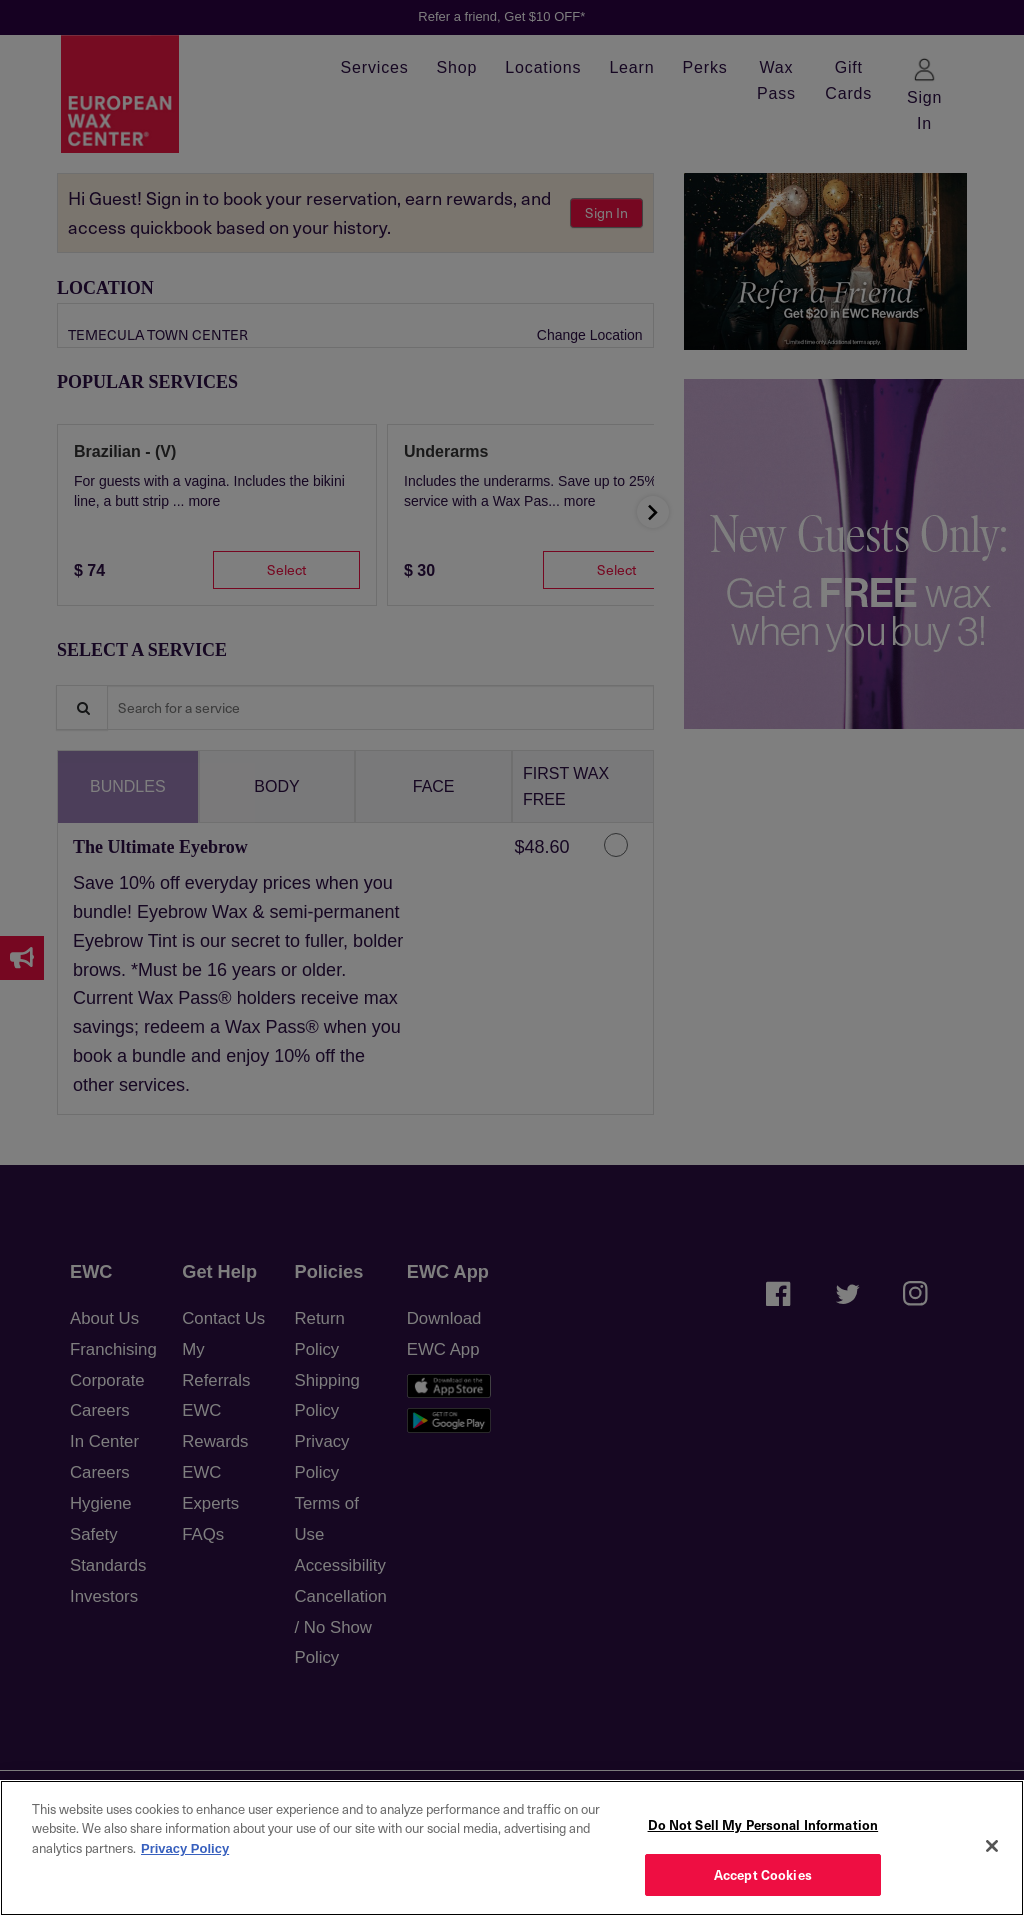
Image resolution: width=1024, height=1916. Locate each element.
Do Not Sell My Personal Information (763, 1824)
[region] (512, 1848)
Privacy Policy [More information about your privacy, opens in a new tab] (185, 1848)
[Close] (992, 1846)
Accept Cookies (763, 1874)
